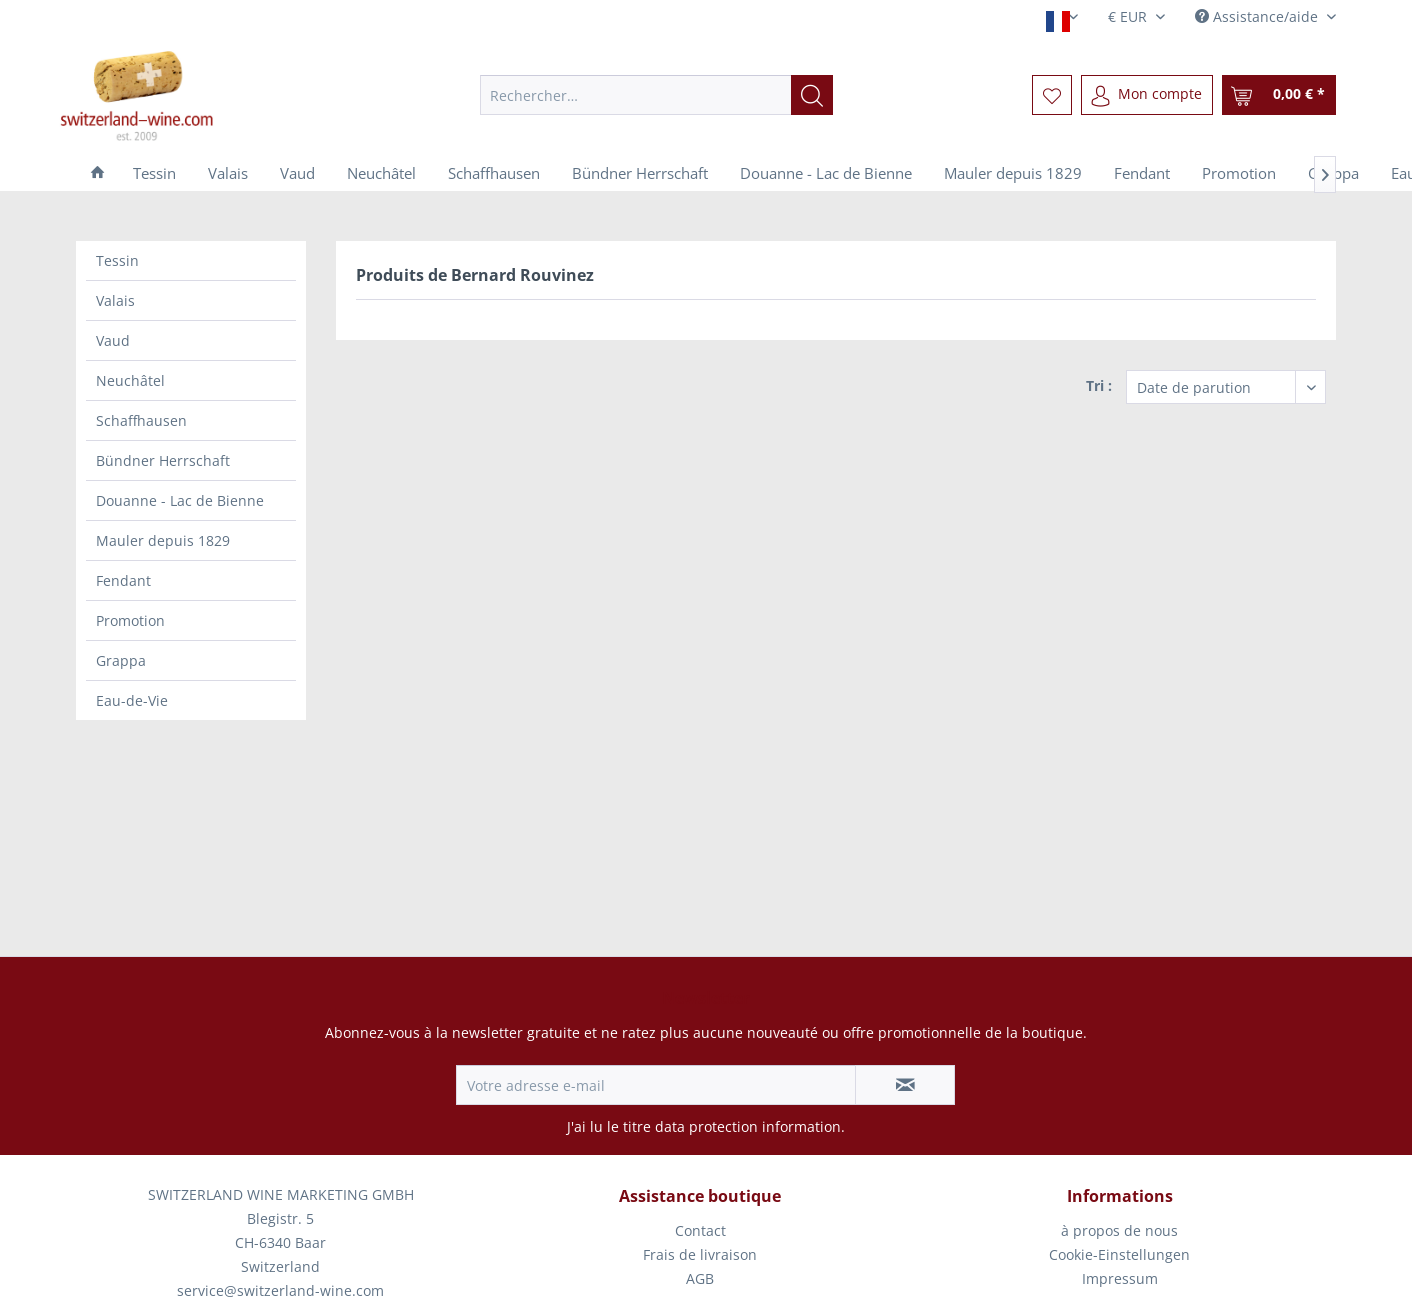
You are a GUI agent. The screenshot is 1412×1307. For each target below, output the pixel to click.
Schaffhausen (141, 420)
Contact (700, 1230)
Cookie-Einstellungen (1119, 1254)
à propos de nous (1119, 1230)
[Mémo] (1052, 95)
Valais (115, 300)
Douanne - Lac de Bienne (180, 500)
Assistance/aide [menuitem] (1258, 16)
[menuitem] (656, 95)
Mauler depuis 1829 (163, 540)
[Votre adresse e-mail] (656, 1085)
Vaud (113, 340)
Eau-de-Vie (132, 700)
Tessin (117, 260)
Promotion (130, 620)
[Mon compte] (1147, 95)
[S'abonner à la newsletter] (905, 1085)
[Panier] (1279, 95)
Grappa (121, 660)
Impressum (1120, 1278)
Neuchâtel (130, 380)
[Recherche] (812, 95)
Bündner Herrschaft (163, 460)
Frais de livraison (700, 1254)
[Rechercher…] (656, 95)
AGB (700, 1278)
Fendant (123, 580)
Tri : (1099, 385)
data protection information (748, 1126)
